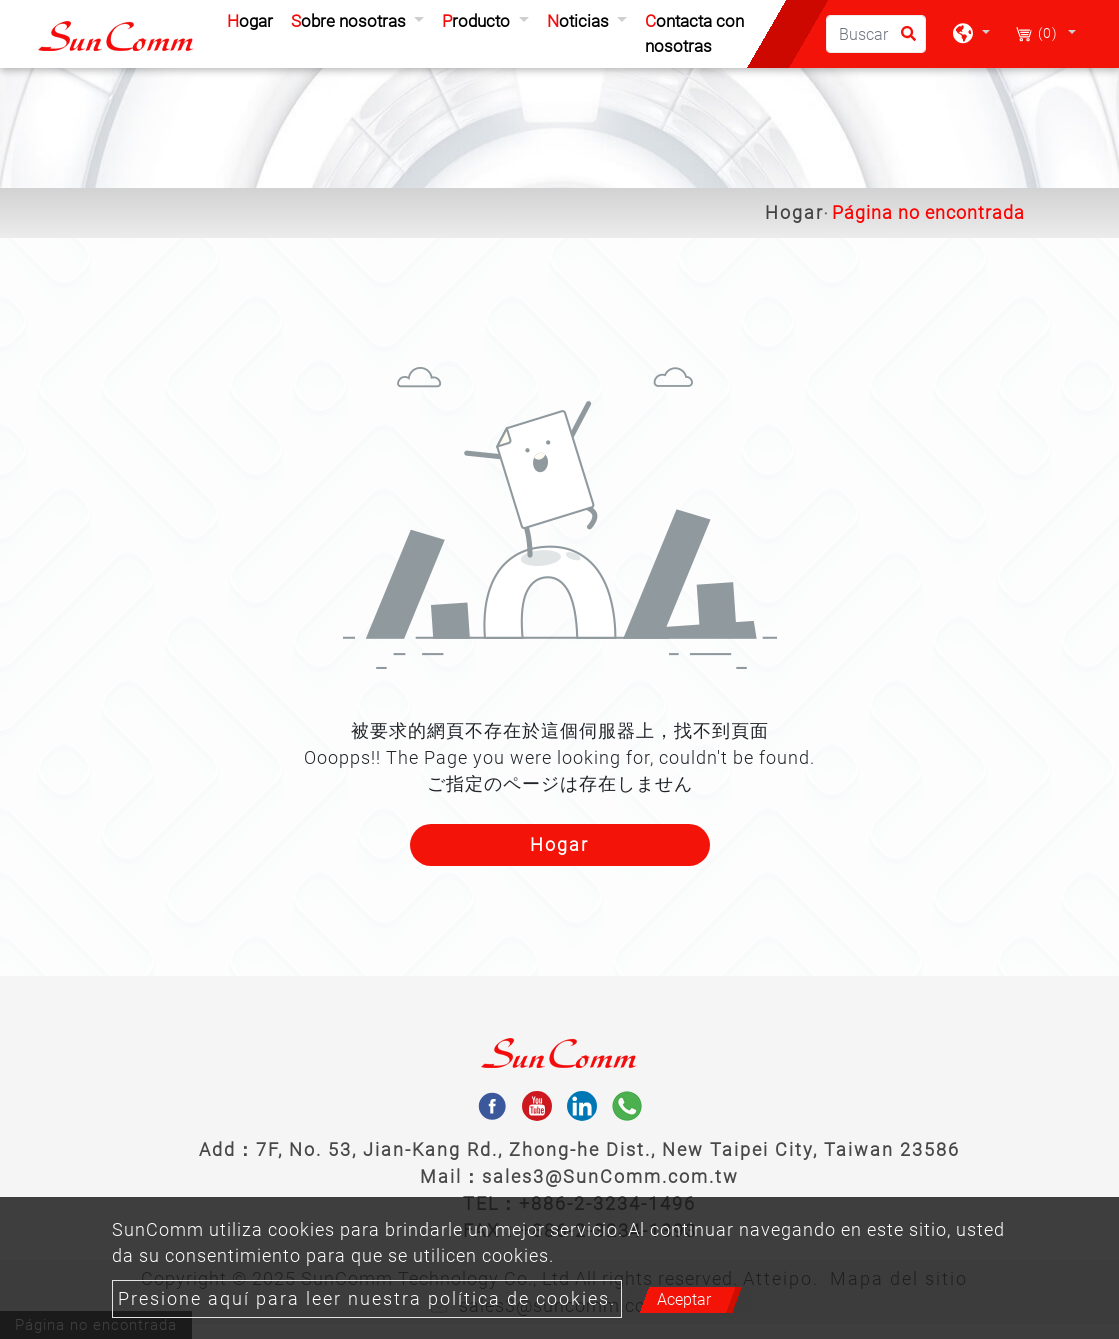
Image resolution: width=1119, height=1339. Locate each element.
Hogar (254, 19)
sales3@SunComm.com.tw (610, 1176)
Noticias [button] (580, 21)
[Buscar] (876, 34)
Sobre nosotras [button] (350, 21)
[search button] (902, 40)
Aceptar (684, 1299)
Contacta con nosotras (694, 34)
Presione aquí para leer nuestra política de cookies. (367, 1299)
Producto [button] (478, 21)
